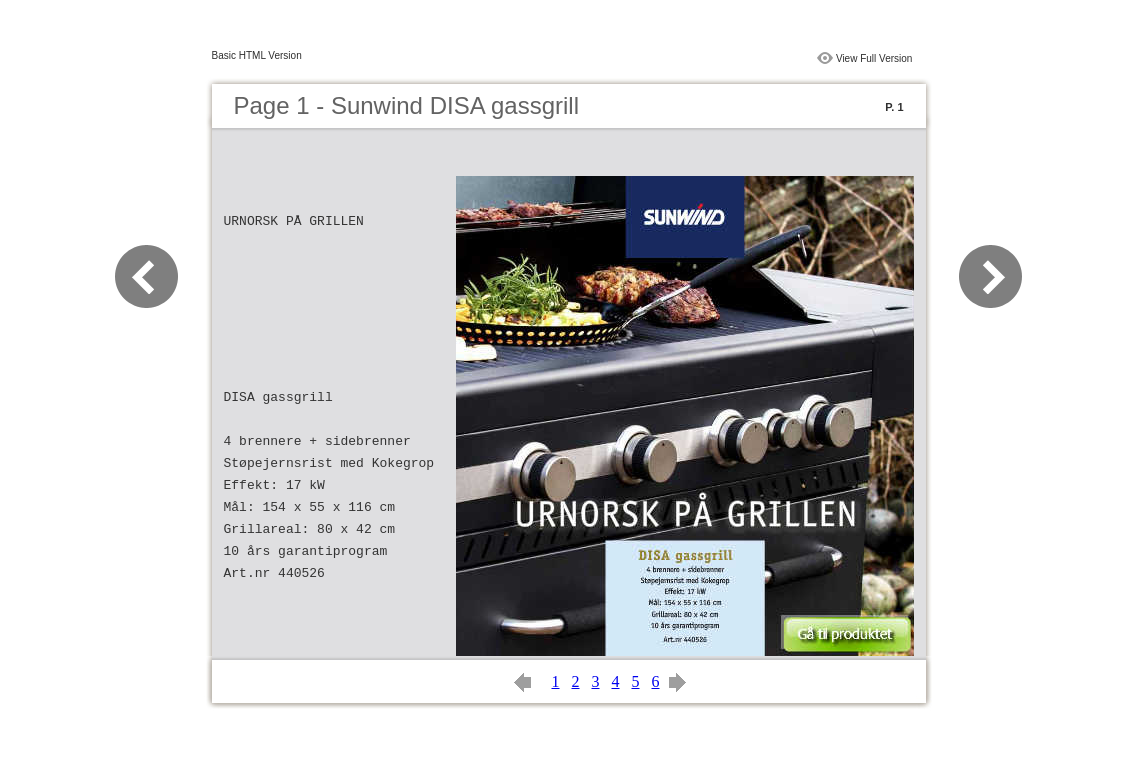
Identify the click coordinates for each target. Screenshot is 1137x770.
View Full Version (874, 58)
